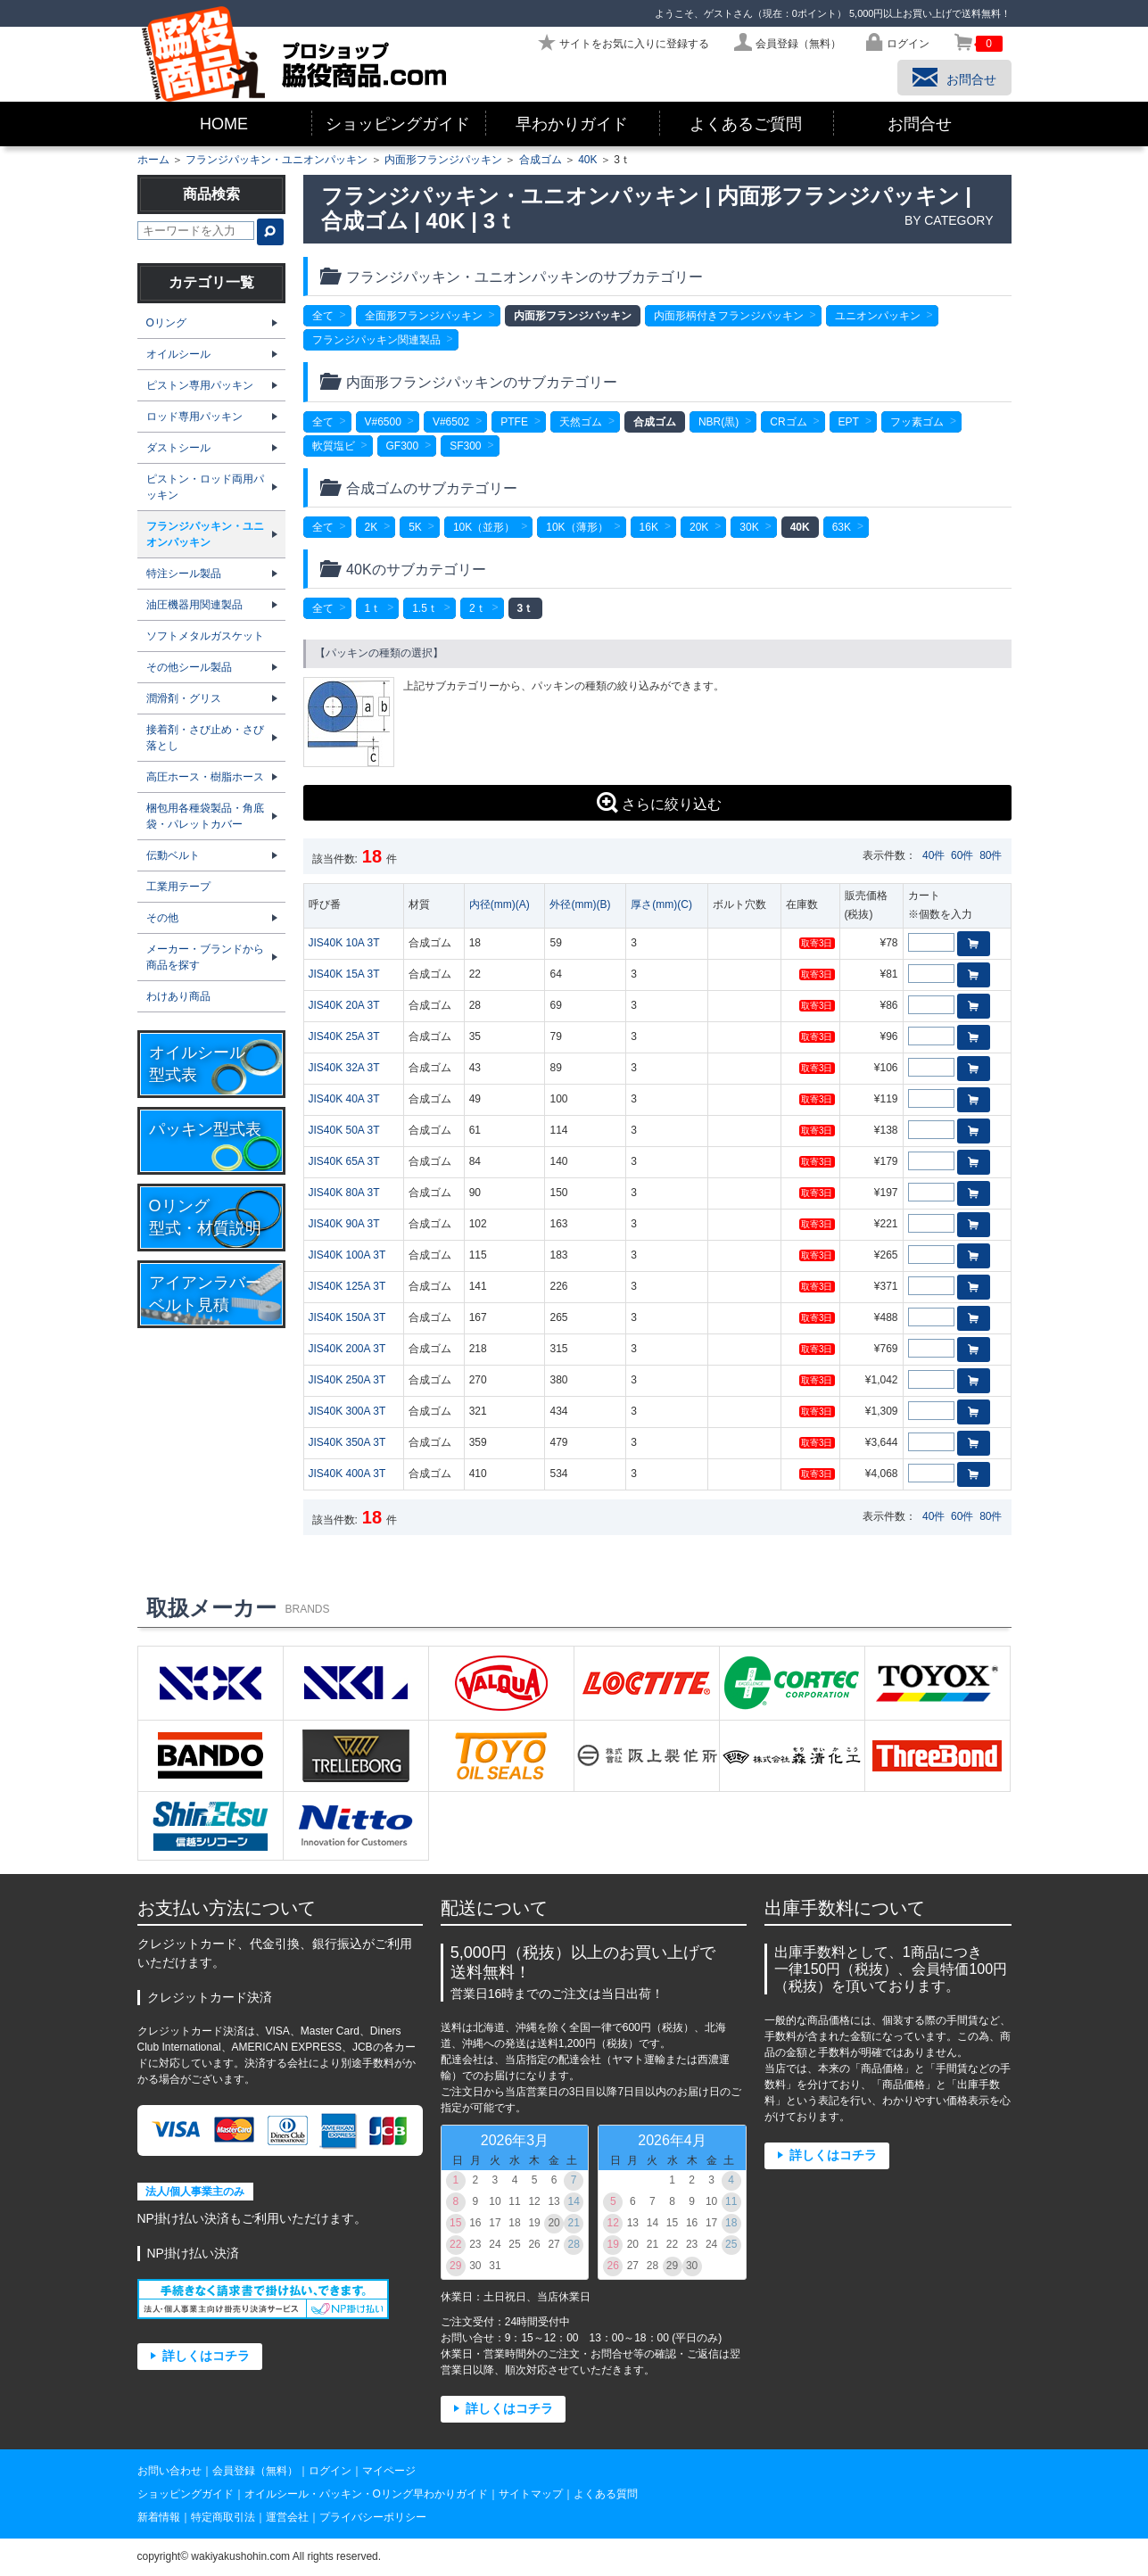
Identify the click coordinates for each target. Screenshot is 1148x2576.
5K (415, 527)
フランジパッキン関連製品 (376, 340)
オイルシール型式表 (197, 1064)
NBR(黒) (718, 422)
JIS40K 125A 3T (347, 1286)
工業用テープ (178, 886)
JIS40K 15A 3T (344, 974)
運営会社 (287, 2517)
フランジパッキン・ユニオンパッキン (277, 159)
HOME (224, 124)
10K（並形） (484, 527)
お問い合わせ (169, 2471)
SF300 (465, 446)
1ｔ (373, 608)
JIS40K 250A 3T (347, 1380)
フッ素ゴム (917, 422)
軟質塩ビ (333, 446)
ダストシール (178, 448)
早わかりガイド (572, 124)
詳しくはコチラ (206, 2356)
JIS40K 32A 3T (344, 1067)
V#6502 (451, 422)
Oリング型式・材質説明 (205, 1217)
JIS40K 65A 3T (344, 1161)
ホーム (153, 159)
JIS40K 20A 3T (344, 1005)
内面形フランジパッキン (443, 159)
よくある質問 (606, 2494)
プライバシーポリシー (372, 2517)
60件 (962, 855)
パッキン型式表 (205, 1129)
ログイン (330, 2471)
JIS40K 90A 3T (344, 1224)
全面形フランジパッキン (424, 316)
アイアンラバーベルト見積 (205, 1294)
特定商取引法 (223, 2517)
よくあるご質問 (746, 124)
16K (649, 527)
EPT (848, 422)
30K (748, 527)
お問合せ (920, 124)
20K (699, 527)
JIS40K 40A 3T (344, 1099)
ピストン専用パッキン (199, 385)
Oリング (166, 323)
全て (323, 316)
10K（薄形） (576, 527)
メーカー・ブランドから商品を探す (205, 957)
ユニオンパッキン (878, 316)
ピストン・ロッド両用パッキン (205, 487)
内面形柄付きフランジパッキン (729, 316)
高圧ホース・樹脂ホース (205, 777)
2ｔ (477, 608)
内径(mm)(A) (499, 904)
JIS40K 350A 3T (347, 1442)
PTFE (514, 422)
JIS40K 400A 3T (347, 1473)
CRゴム (788, 422)
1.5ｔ (425, 608)
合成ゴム (540, 159)
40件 (933, 855)
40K (587, 159)
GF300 (402, 446)
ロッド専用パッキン (194, 416)
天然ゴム (580, 422)
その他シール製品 (189, 667)
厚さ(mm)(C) (661, 904)
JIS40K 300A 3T (347, 1411)
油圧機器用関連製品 (194, 605)
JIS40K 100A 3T (347, 1255)
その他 (162, 918)
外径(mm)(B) (579, 904)
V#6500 (383, 422)
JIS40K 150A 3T (347, 1317)
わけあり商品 (178, 996)
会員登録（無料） (255, 2471)
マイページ (389, 2471)
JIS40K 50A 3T (344, 1130)
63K (841, 527)
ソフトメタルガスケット (205, 636)
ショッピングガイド (398, 124)
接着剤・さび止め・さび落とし (205, 737)
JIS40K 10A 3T (344, 943)
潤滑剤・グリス (183, 698)
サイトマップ (531, 2494)
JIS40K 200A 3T (347, 1348)
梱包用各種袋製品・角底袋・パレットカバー (205, 816)
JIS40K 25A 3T (344, 1036)
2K (371, 527)
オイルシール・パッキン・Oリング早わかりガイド (366, 2494)
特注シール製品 (183, 573)
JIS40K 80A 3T (344, 1192)
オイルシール (178, 354)
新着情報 (158, 2517)
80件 (990, 855)
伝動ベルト (173, 855)
